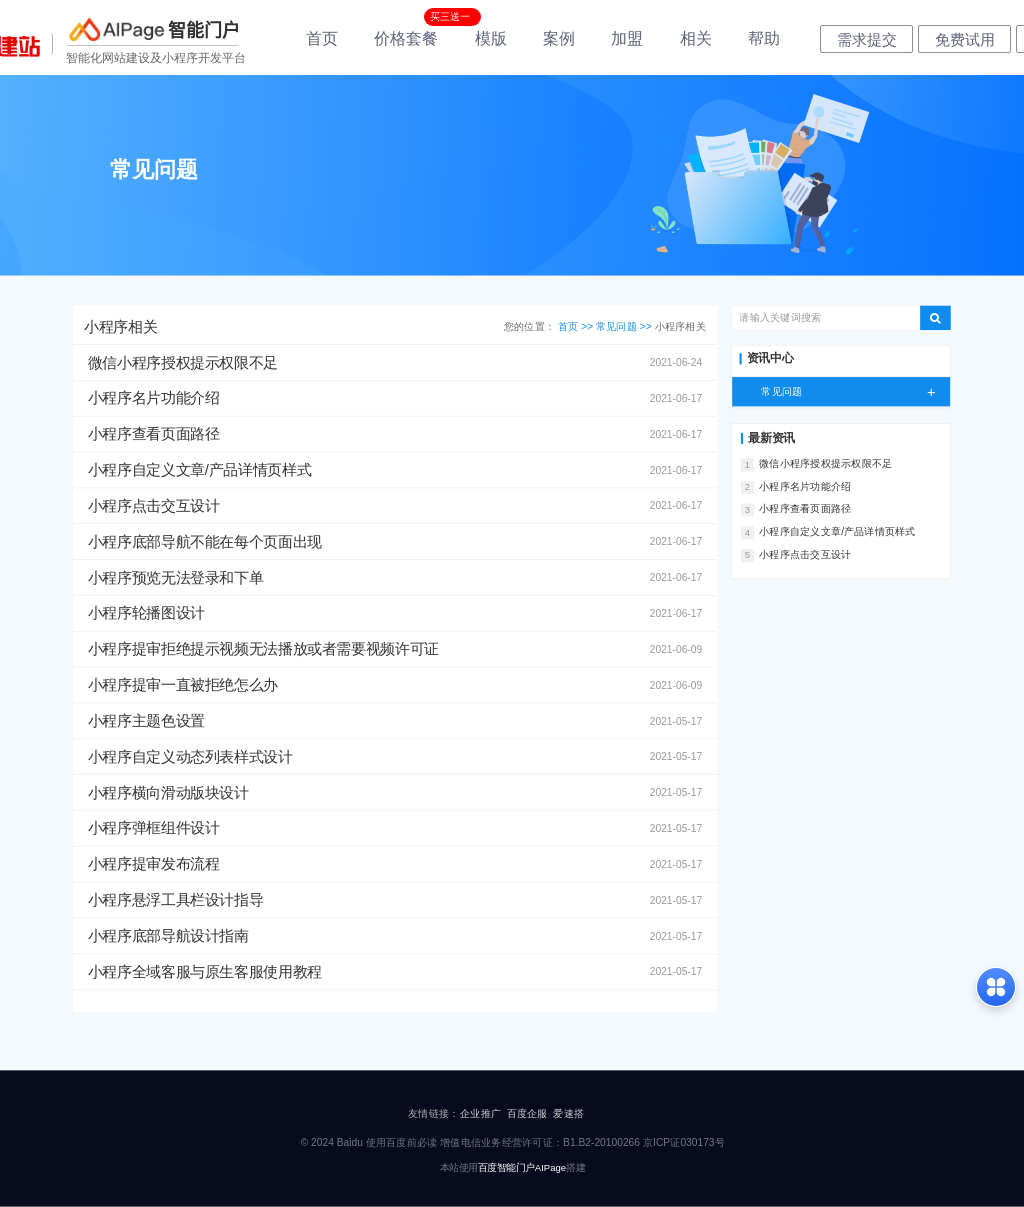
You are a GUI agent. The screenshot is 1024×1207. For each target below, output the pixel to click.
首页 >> (577, 326)
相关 (696, 38)
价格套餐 (406, 38)
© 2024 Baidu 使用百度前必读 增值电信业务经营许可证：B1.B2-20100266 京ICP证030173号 (513, 1142)
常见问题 (855, 391)
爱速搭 (568, 1113)
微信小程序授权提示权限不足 (825, 464)
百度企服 (527, 1113)
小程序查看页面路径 (805, 509)
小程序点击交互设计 (805, 554)
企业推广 (480, 1113)
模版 (491, 38)
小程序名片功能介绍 (805, 486)
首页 (322, 38)
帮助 (764, 38)
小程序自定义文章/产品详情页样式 (837, 532)
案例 (559, 38)
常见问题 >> (625, 326)
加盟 (627, 38)
